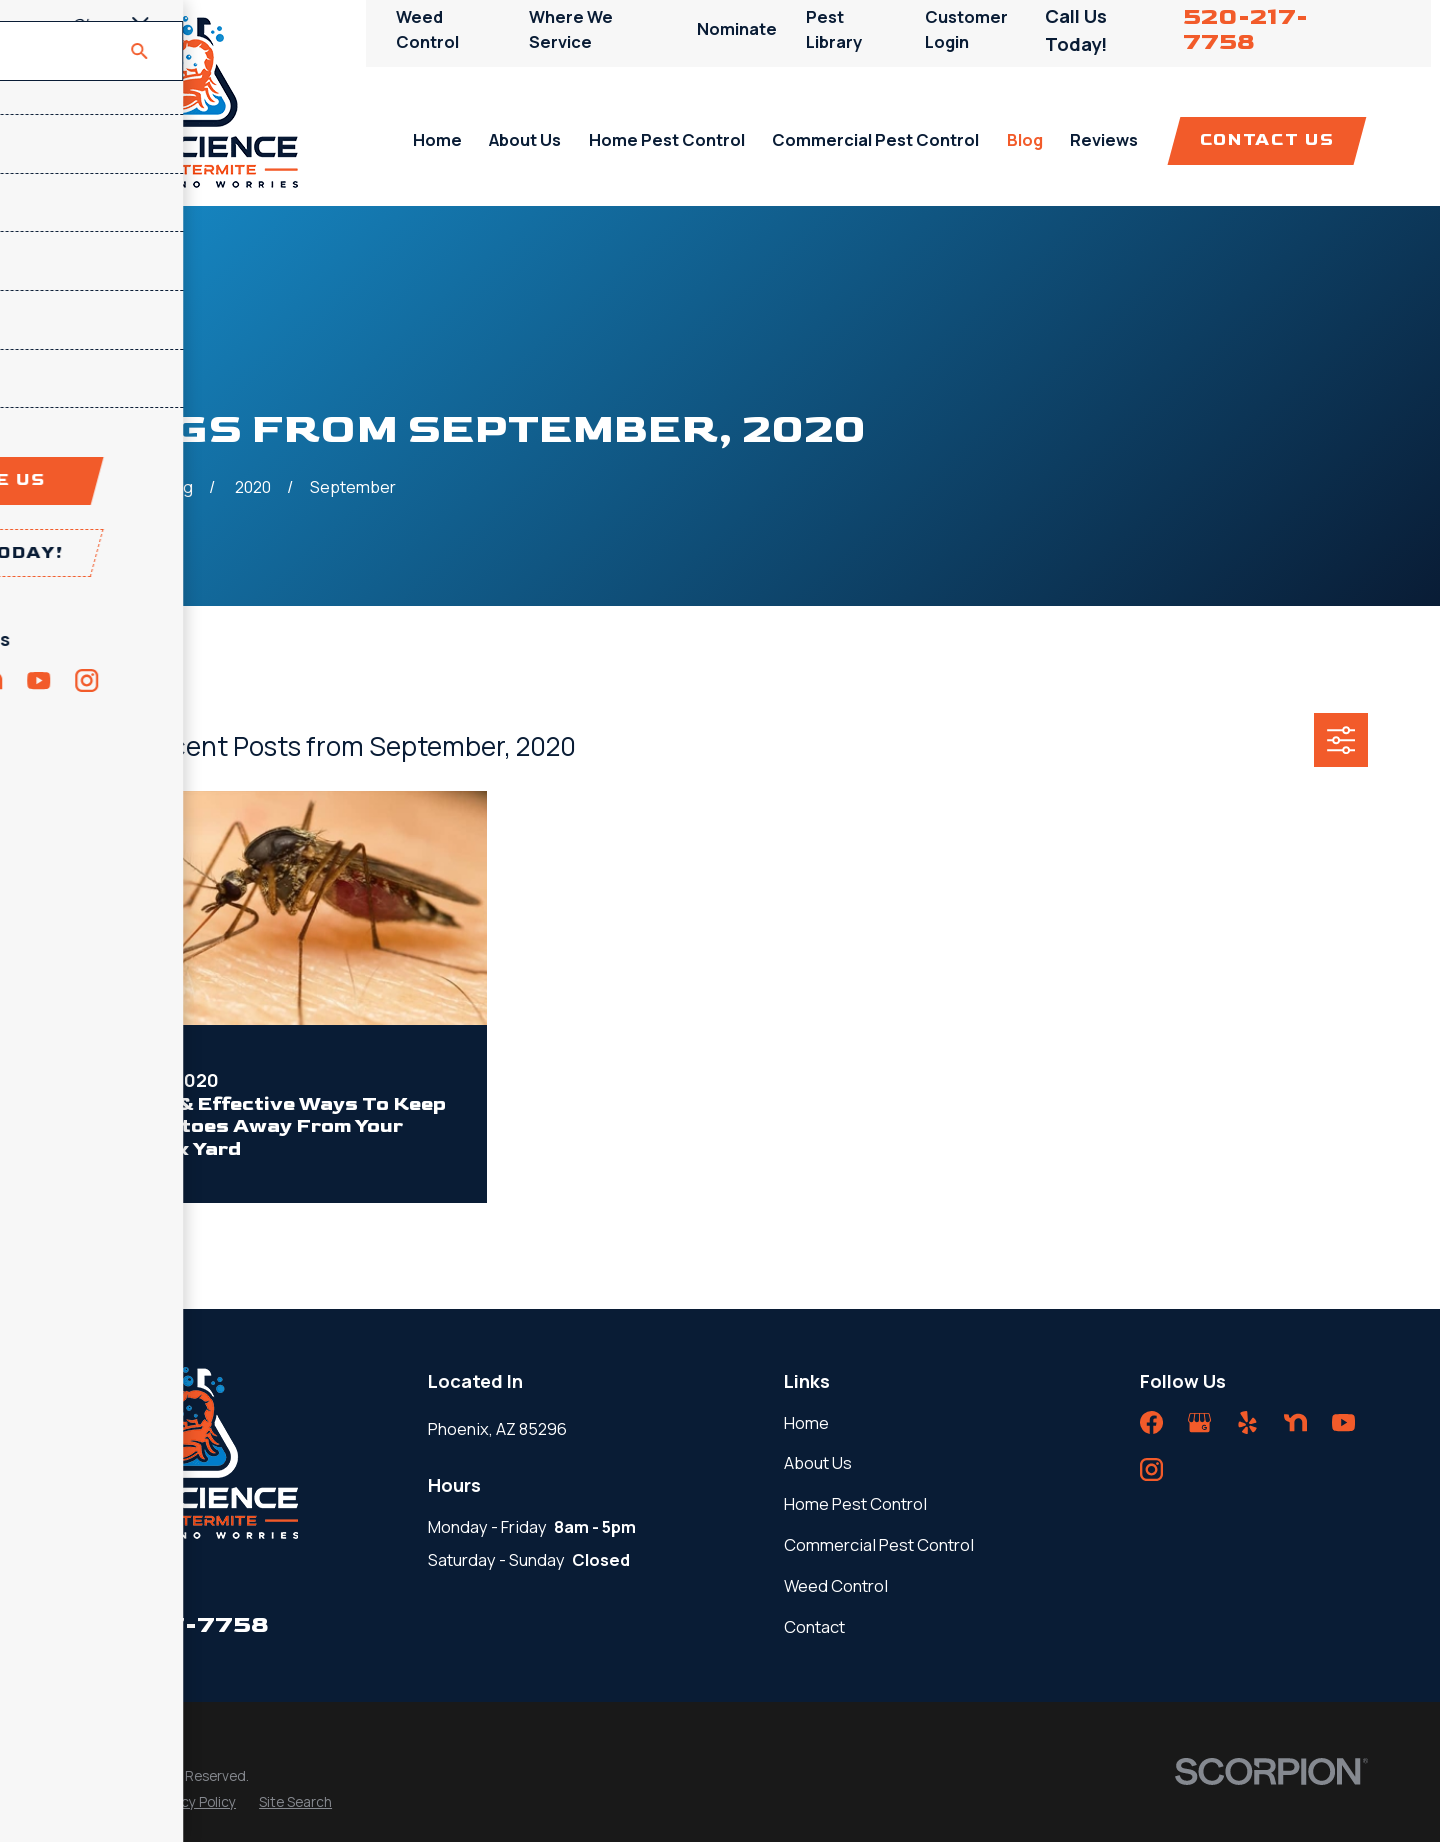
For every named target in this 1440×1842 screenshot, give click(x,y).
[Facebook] (1151, 1422)
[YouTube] (1343, 1422)
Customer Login (966, 29)
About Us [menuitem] (525, 139)
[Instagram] (1151, 1469)
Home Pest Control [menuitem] (667, 139)
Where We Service (571, 29)
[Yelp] (1247, 1422)
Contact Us (1267, 140)
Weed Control (427, 29)
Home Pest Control (855, 1503)
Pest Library (834, 29)
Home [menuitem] (437, 139)
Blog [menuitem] (1025, 139)
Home (806, 1422)
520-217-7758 (1245, 29)
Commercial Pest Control (879, 1544)
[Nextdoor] (1295, 1422)
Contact (814, 1626)
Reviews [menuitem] (1104, 139)
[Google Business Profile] (1199, 1422)
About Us (818, 1462)
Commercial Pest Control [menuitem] (875, 139)
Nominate (737, 28)
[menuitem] (99, 1802)
